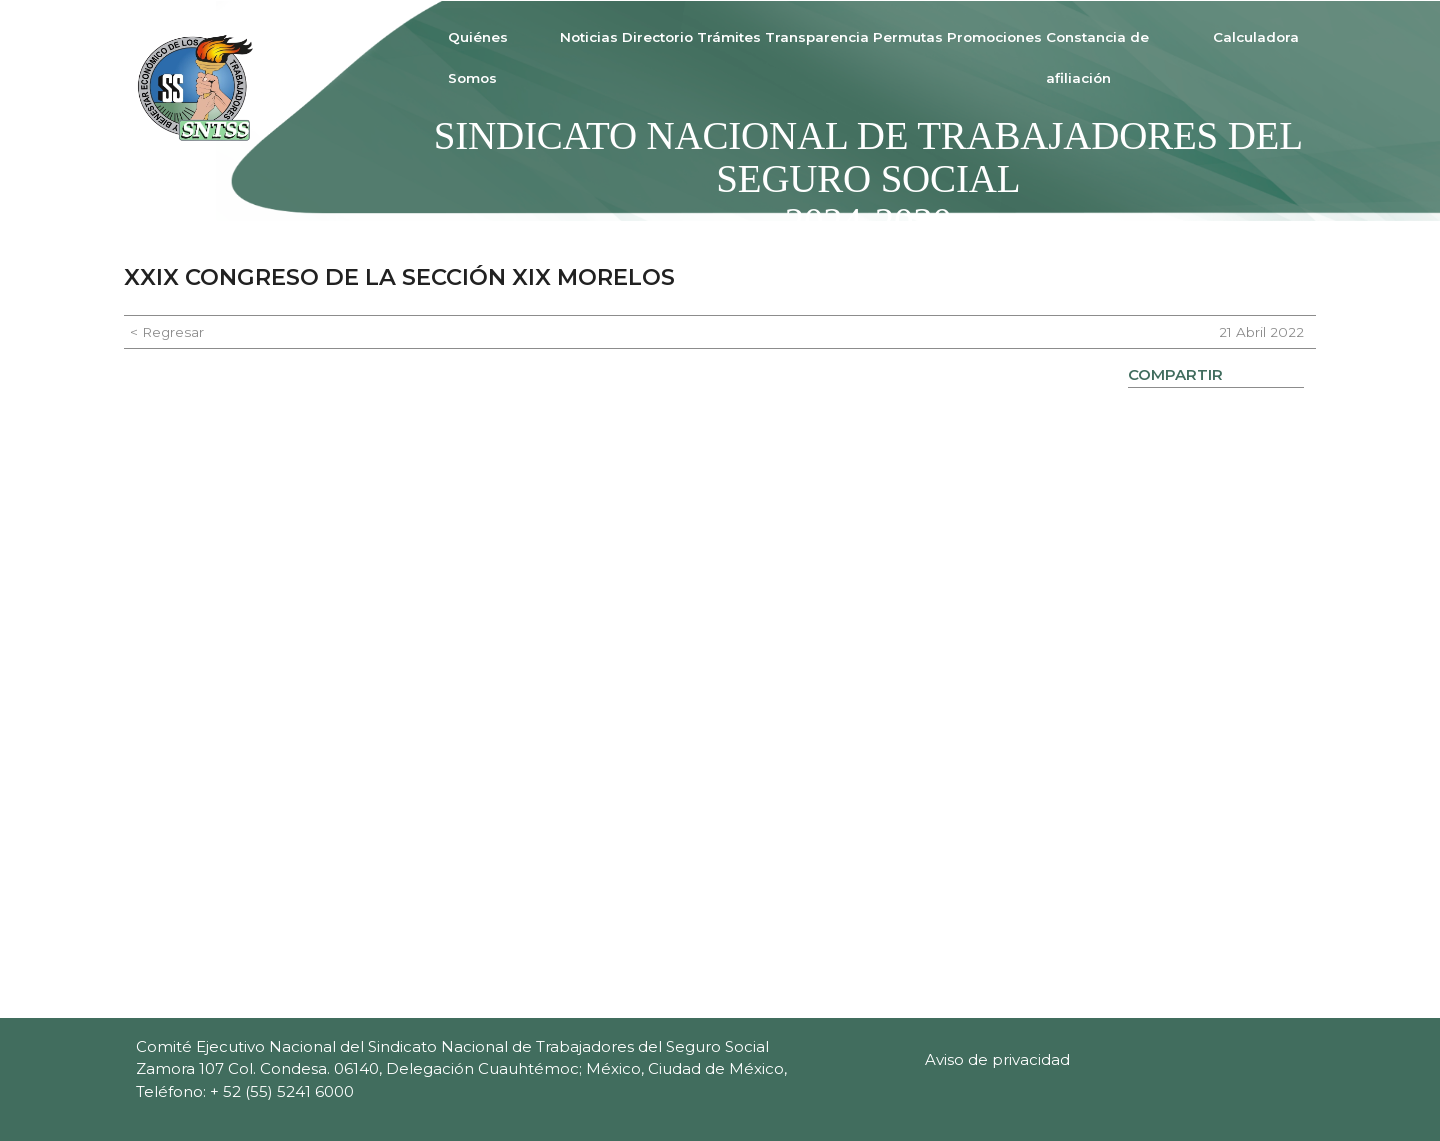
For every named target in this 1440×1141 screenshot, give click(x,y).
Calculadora (1256, 37)
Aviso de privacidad (997, 1059)
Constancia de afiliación (1097, 57)
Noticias (589, 37)
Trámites (729, 37)
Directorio (657, 37)
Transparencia (817, 37)
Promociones (994, 37)
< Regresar (167, 332)
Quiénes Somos (478, 57)
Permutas (908, 37)
